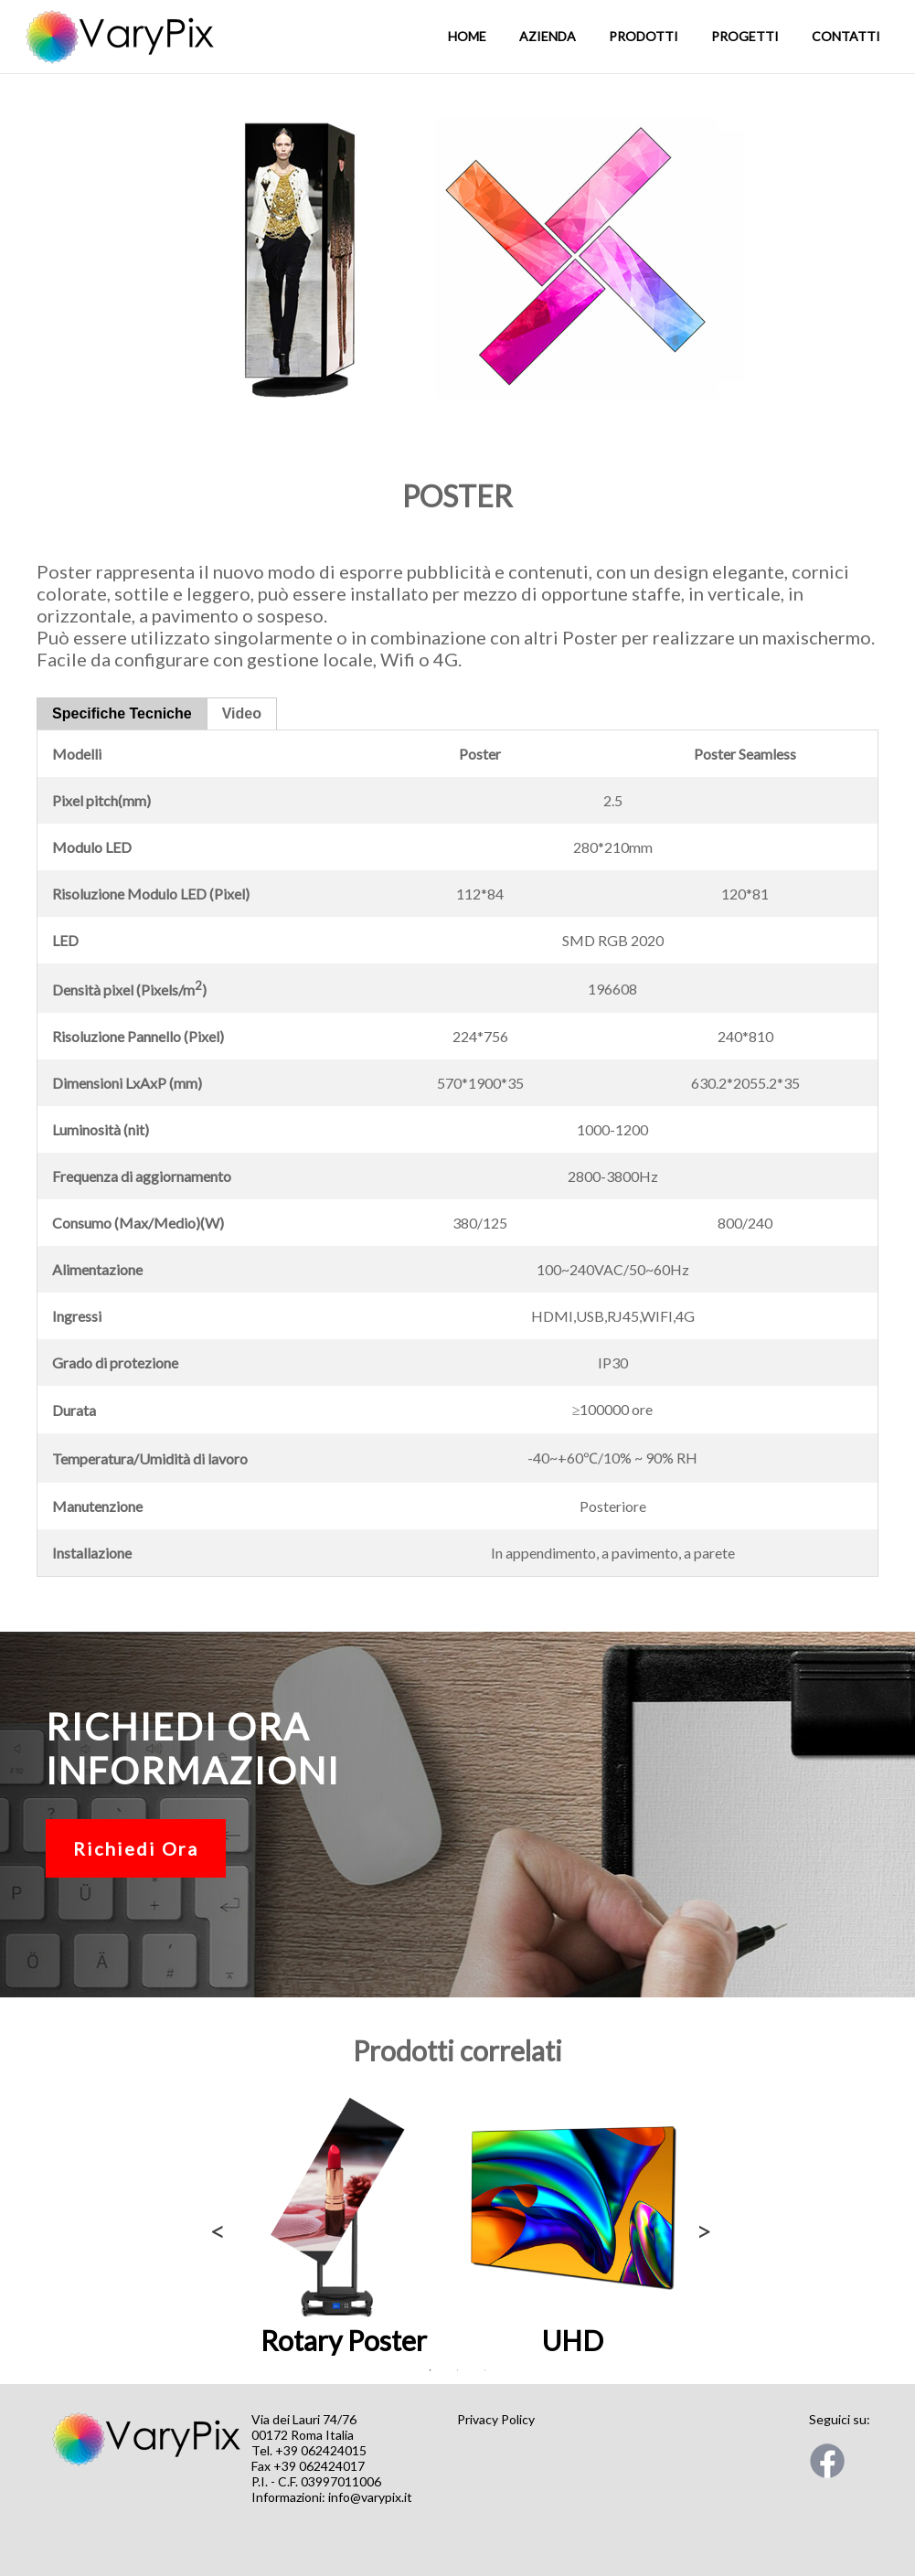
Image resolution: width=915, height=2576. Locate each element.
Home (467, 36)
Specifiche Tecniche (122, 713)
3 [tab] (485, 2370)
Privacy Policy (496, 2419)
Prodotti (643, 36)
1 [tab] (430, 2370)
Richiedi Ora (135, 1848)
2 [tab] (458, 2370)
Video (241, 713)
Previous (215, 2226)
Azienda (547, 36)
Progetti (745, 36)
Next (700, 2226)
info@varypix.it (370, 2497)
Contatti (846, 36)
